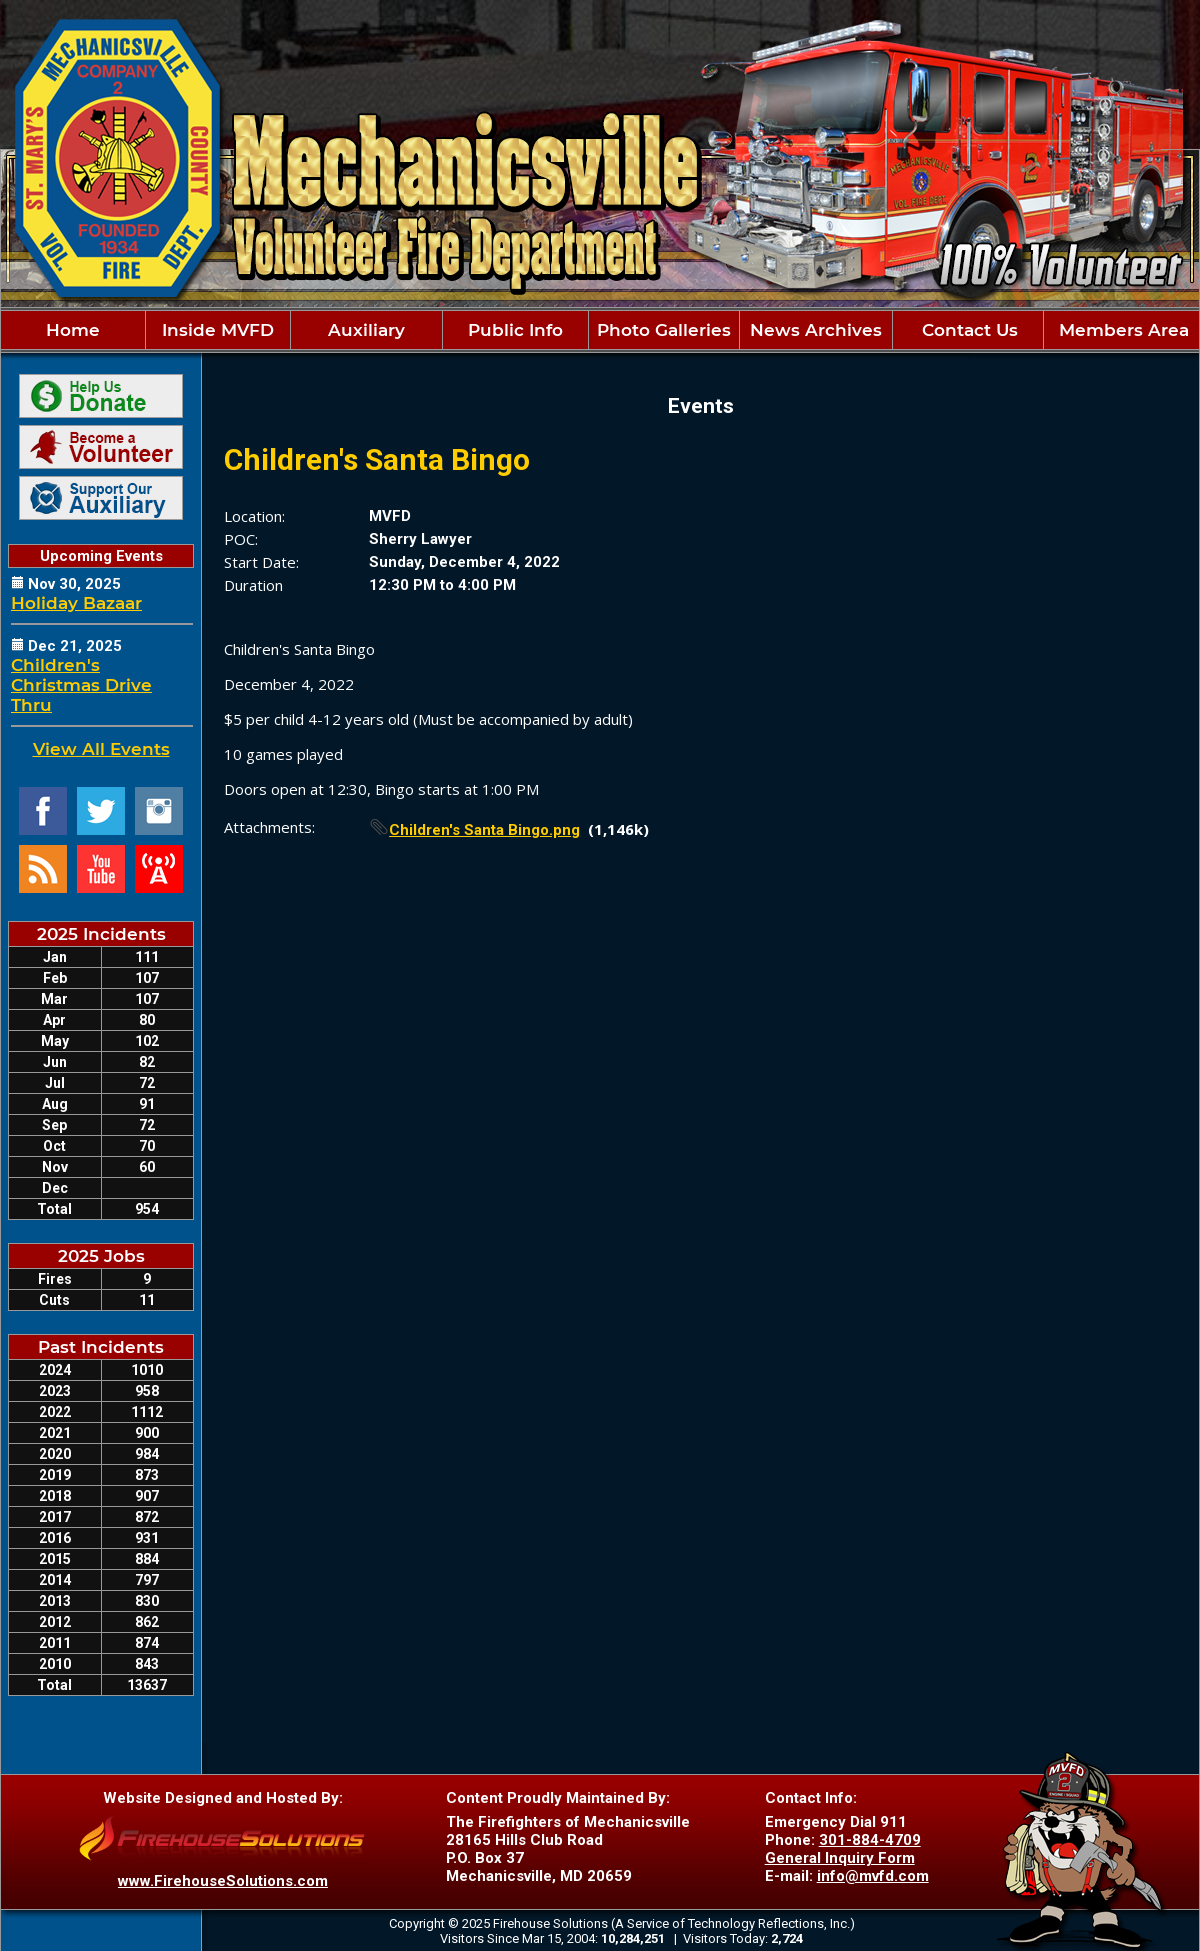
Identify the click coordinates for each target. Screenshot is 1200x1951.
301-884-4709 (870, 1840)
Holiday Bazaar (76, 603)
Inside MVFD (218, 330)
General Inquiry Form (840, 1858)
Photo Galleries (664, 330)
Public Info (515, 330)
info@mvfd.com (873, 1876)
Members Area (1121, 330)
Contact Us (967, 330)
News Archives (816, 330)
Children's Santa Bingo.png (484, 830)
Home (73, 330)
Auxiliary (366, 330)
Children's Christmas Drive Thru (81, 685)
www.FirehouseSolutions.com (223, 1881)
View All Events (101, 749)
